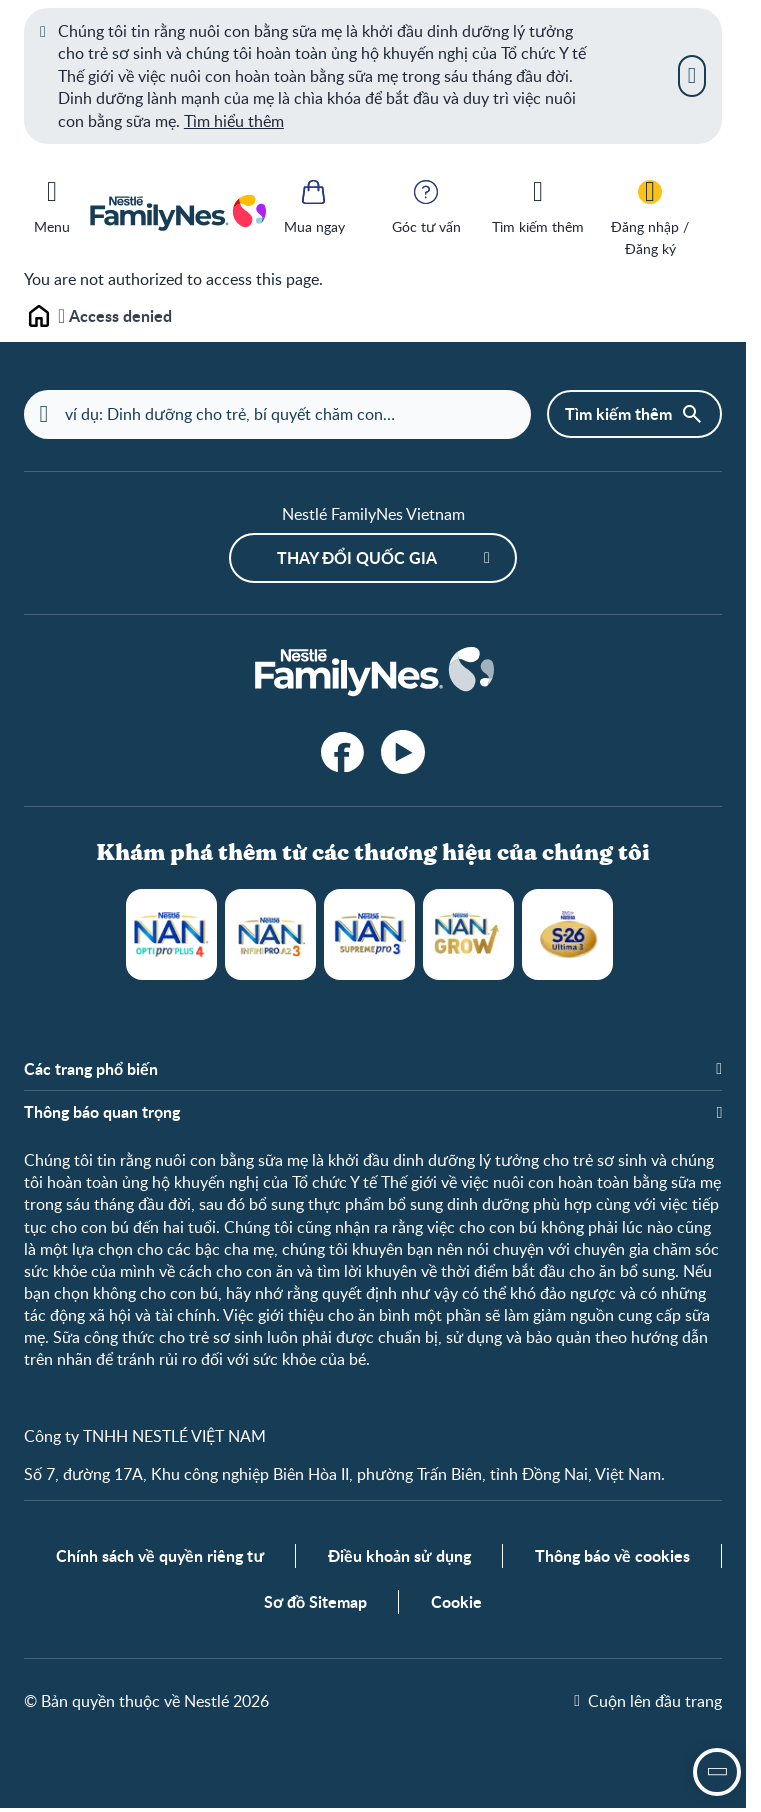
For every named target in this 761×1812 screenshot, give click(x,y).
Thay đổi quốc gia (357, 558)
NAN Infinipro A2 (270, 935)
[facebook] (343, 753)
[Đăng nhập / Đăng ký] (650, 216)
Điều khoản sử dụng (399, 1560)
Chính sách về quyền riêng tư (159, 1560)
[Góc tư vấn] (426, 205)
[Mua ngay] (314, 205)
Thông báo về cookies (612, 1560)
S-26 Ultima (567, 935)
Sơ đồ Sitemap (315, 1607)
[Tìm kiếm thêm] (538, 205)
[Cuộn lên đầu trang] (648, 1705)
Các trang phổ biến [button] (91, 1070)
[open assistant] (717, 1772)
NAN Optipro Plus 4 (171, 935)
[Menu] (52, 203)
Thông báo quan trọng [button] (102, 1113)
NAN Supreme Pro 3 (369, 935)
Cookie (456, 1607)
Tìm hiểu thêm (234, 121)
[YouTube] (403, 753)
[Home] (373, 673)
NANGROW (468, 935)
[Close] (692, 76)
